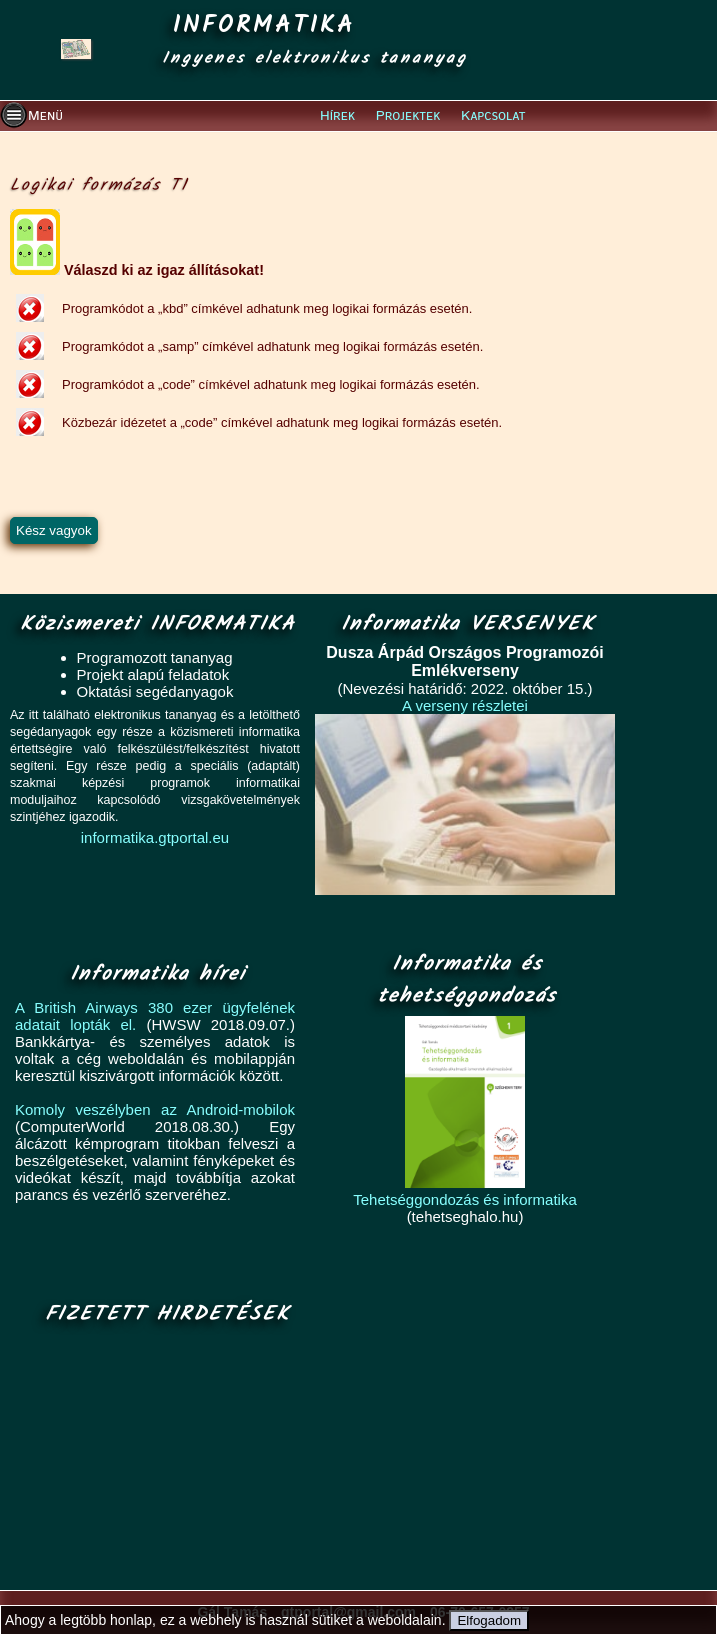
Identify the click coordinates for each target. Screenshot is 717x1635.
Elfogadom (489, 1620)
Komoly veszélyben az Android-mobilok (155, 1109)
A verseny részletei (465, 705)
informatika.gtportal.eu (155, 837)
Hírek (337, 116)
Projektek (408, 116)
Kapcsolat (493, 116)
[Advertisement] (162, 1459)
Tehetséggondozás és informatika (464, 1199)
